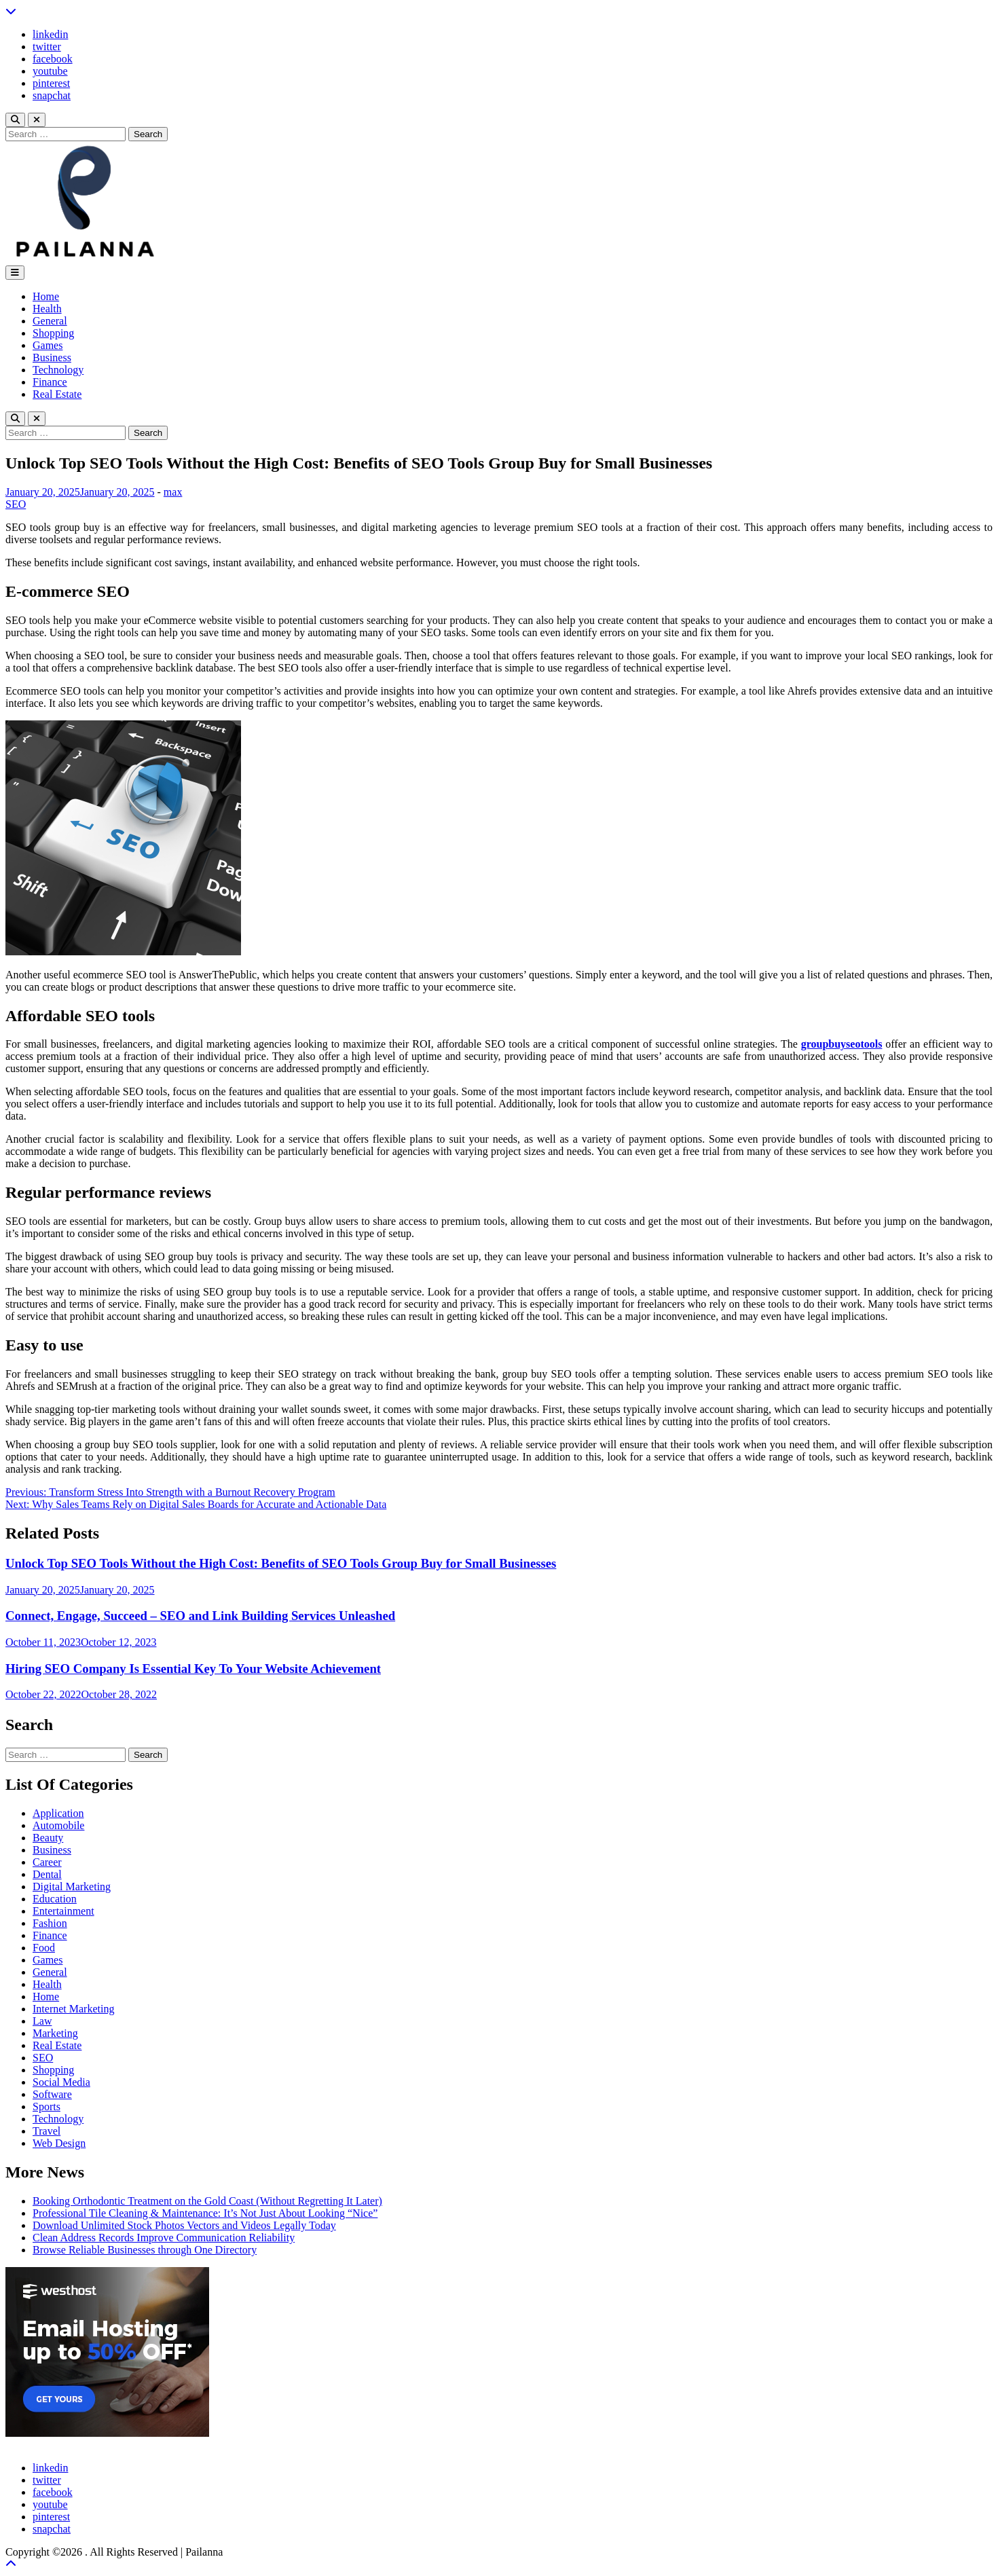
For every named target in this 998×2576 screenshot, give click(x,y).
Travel (46, 2131)
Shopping (53, 333)
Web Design (59, 2143)
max (173, 492)
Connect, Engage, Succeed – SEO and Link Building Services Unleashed (200, 1615)
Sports (46, 2106)
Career (47, 1862)
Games (47, 345)
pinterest (51, 83)
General (50, 321)
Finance (50, 382)
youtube (50, 71)
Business (52, 357)
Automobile (58, 1825)
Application (58, 1813)
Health (47, 308)
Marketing (55, 2033)
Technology (58, 369)
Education (55, 1899)
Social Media (61, 2082)
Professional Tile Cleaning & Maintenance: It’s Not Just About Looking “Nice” (205, 2213)
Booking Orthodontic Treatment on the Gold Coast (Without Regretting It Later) (207, 2201)
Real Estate (57, 394)
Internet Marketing (73, 2008)
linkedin (50, 34)
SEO (15, 504)
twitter (47, 46)
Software (52, 2094)
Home (46, 296)
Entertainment (63, 1911)
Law (42, 2021)
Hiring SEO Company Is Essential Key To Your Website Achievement (193, 1668)
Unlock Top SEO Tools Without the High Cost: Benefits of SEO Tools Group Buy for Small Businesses (280, 1563)
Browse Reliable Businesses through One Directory (145, 2250)
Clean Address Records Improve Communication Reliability (164, 2237)
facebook (53, 59)
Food (44, 1947)
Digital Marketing (72, 1886)
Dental (47, 1874)
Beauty (48, 1837)
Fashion (50, 1923)
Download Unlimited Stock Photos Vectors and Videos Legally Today (184, 2225)
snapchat (52, 95)
